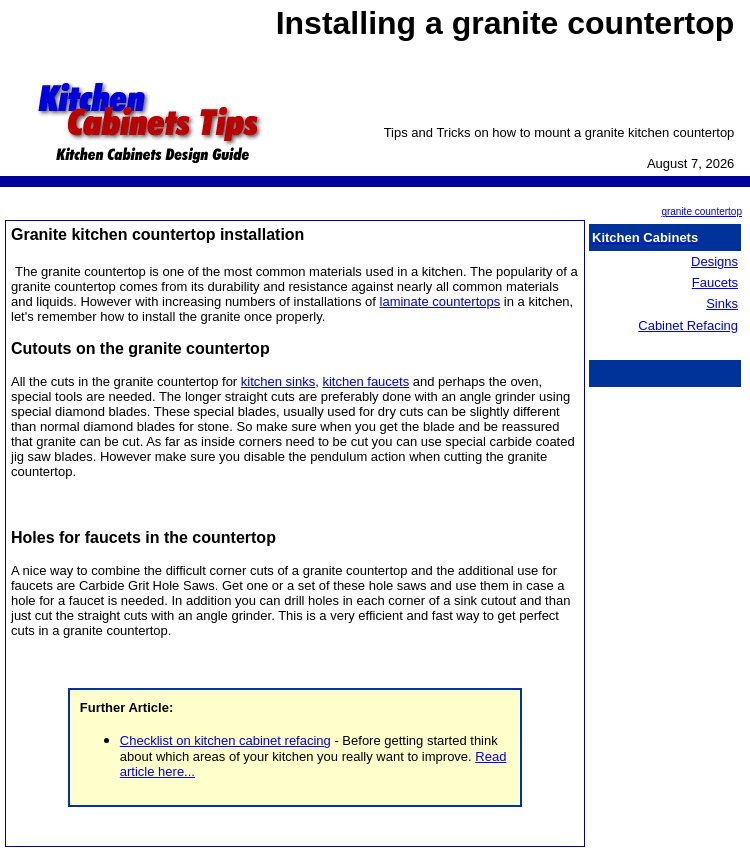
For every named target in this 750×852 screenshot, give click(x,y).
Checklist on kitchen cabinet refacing (225, 740)
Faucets (715, 282)
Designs (714, 261)
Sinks (722, 303)
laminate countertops (440, 301)
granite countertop (701, 211)
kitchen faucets (365, 381)
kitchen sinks (278, 381)
